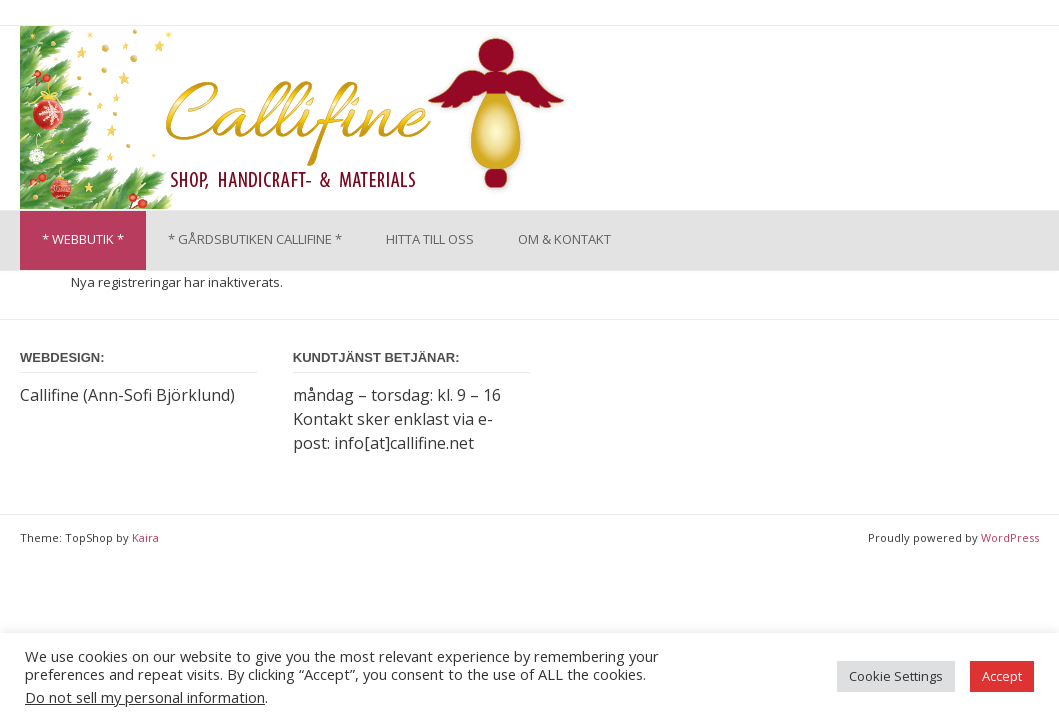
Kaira (145, 537)
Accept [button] (1002, 676)
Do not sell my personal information (145, 697)
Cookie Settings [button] (896, 676)
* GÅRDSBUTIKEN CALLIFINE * (255, 239)
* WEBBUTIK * (83, 239)
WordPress (1010, 537)
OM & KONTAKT (564, 239)
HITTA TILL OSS (430, 239)
